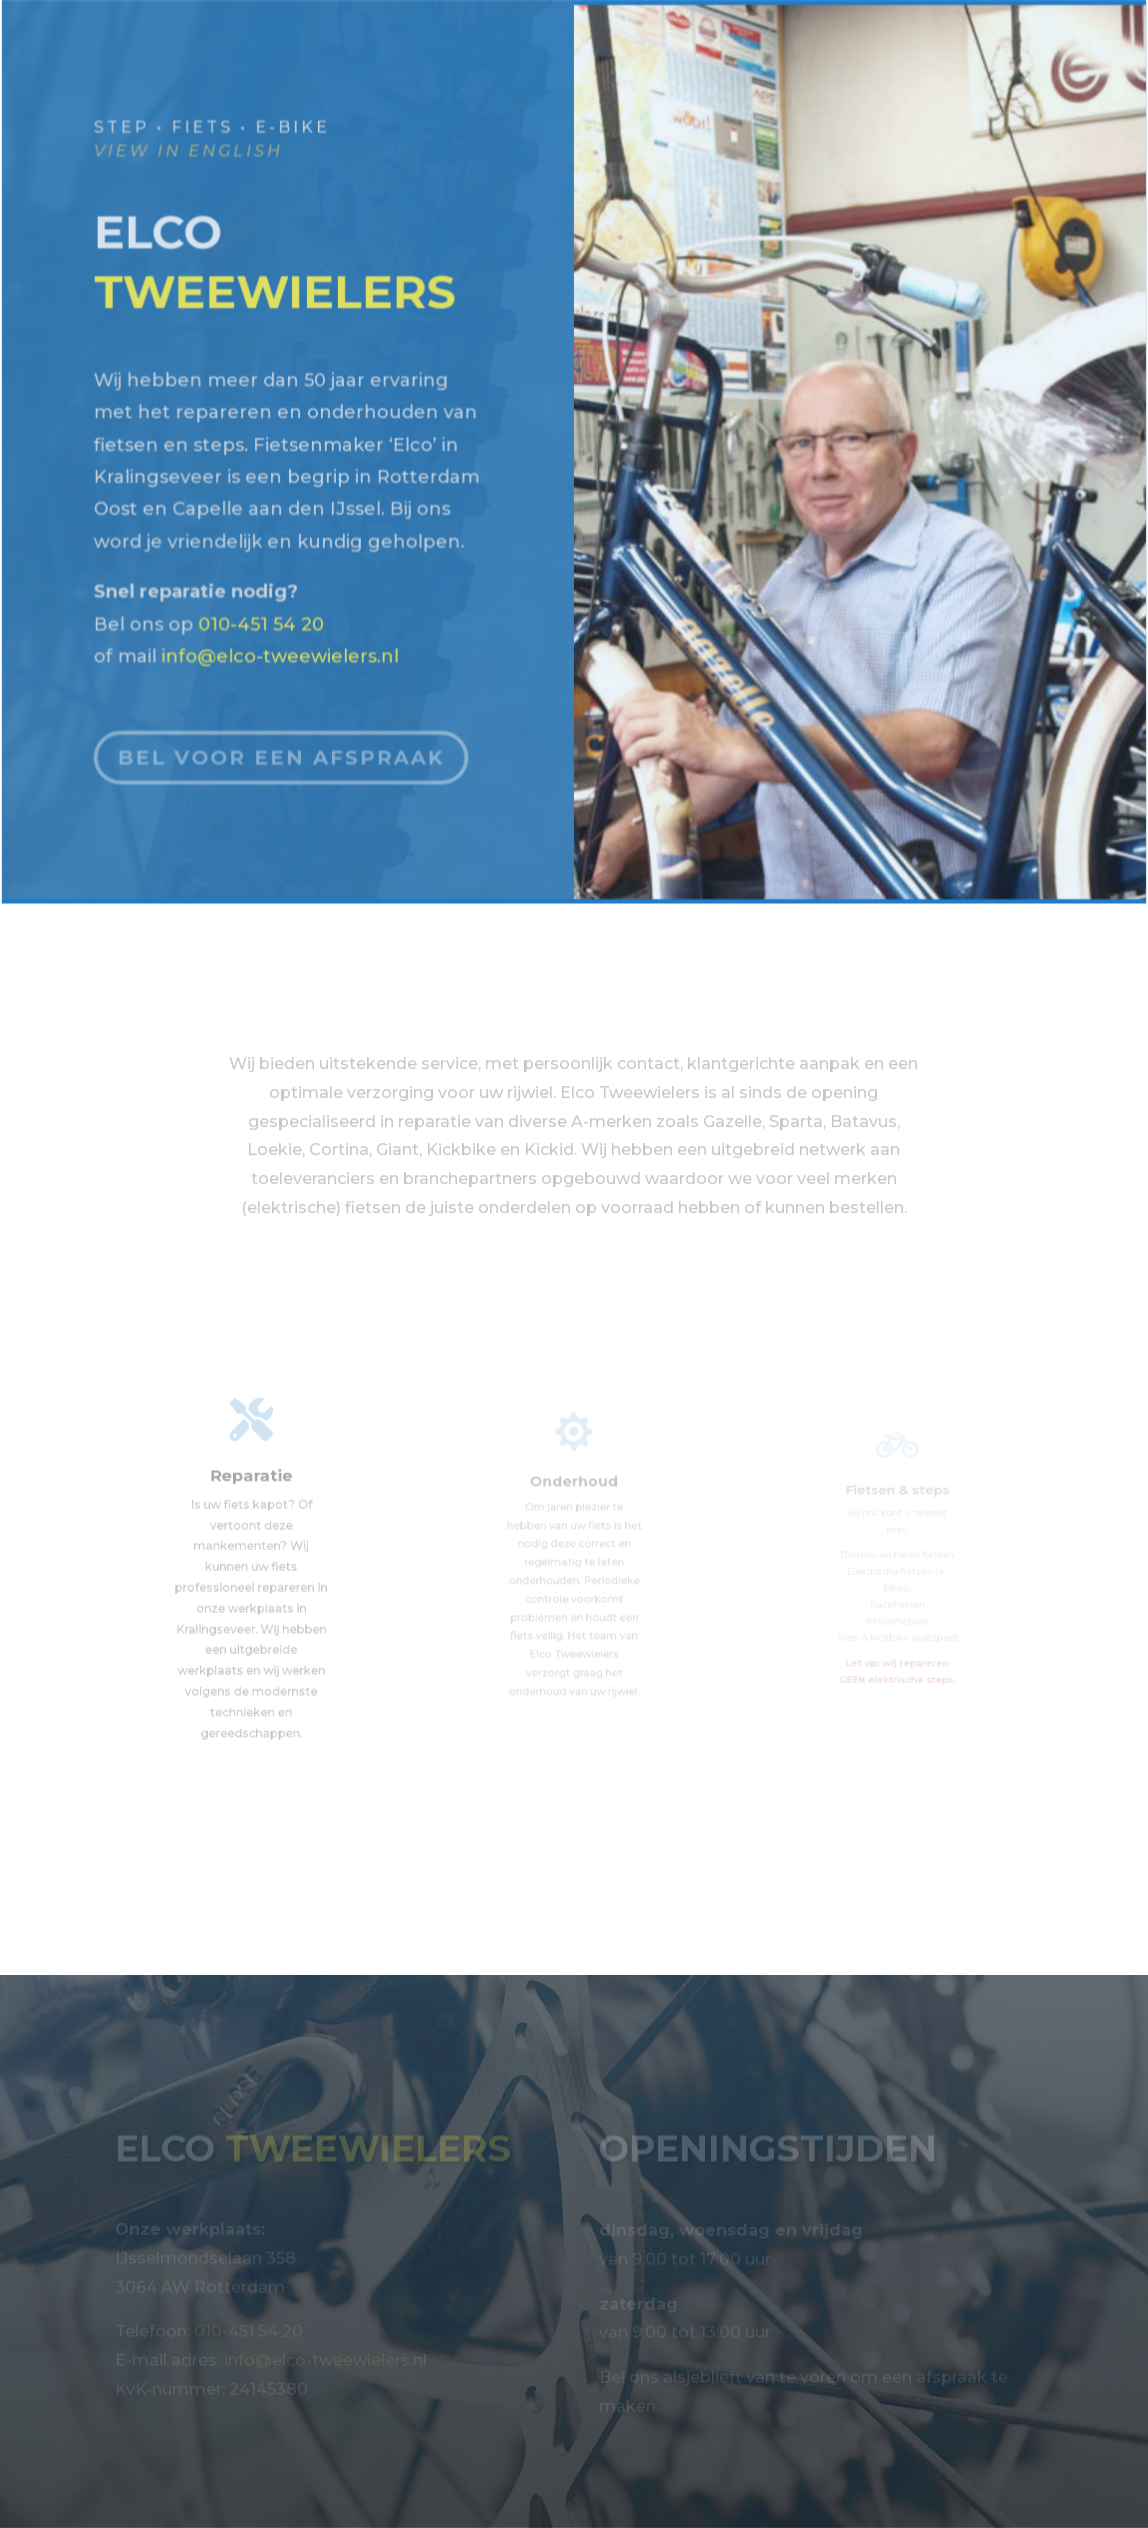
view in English (191, 152)
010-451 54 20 (264, 583)
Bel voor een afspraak (284, 742)
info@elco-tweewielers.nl (282, 615)
